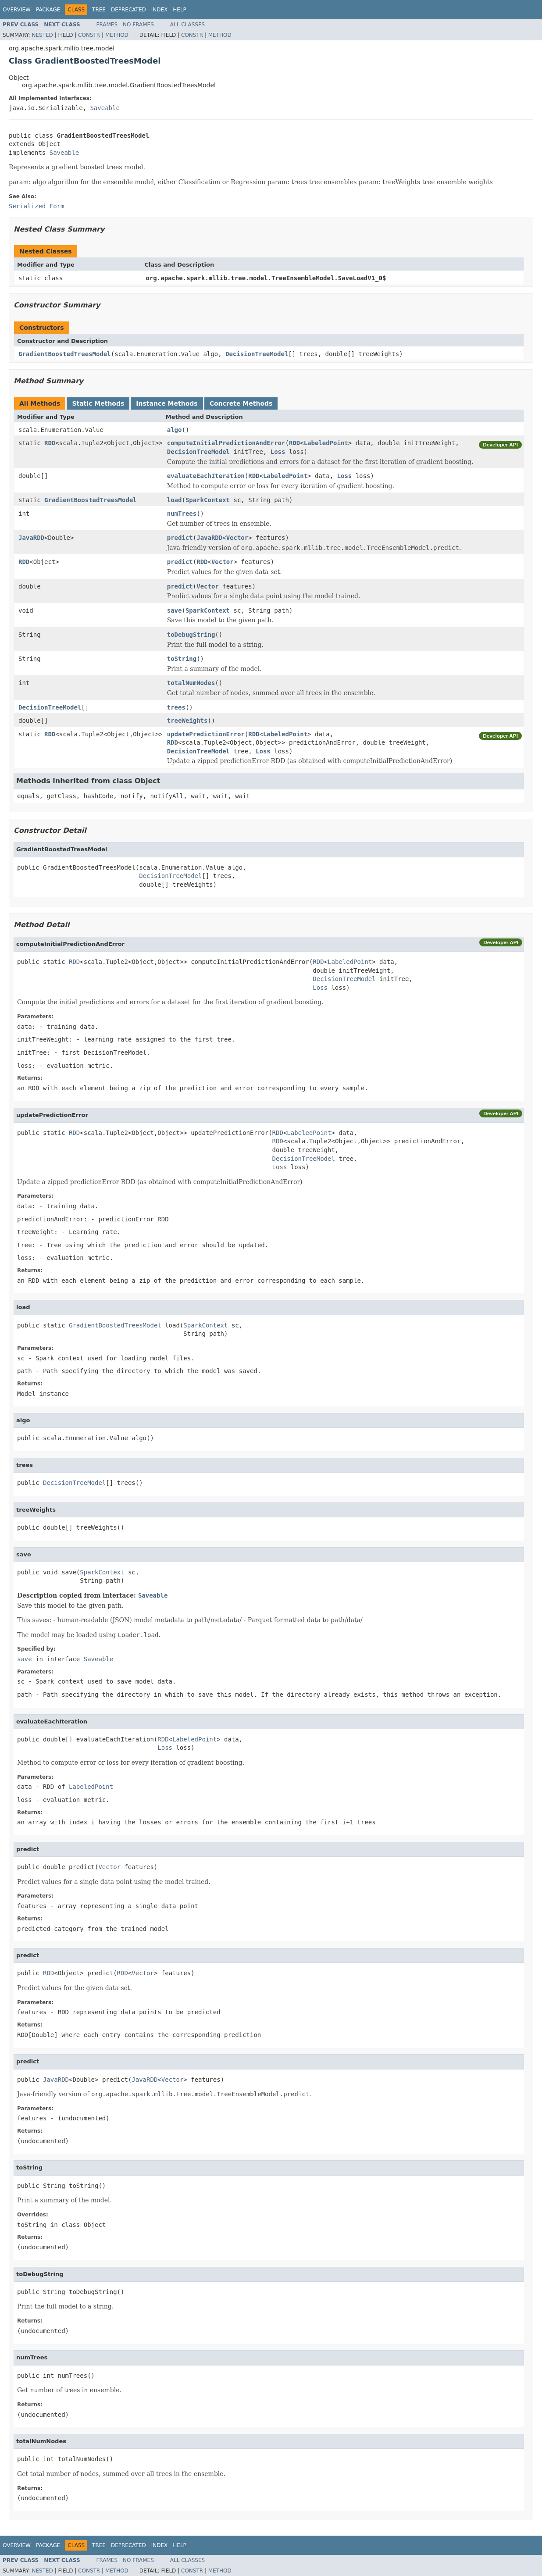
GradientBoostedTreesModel (64, 353)
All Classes (187, 24)
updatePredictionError (206, 734)
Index (159, 10)
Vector (237, 537)
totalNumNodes (191, 682)
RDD (49, 442)
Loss (278, 451)
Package (48, 10)
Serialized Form (36, 206)
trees (176, 707)
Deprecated (128, 10)
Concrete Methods (241, 403)
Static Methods (98, 403)
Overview (17, 10)
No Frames (138, 24)
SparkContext (207, 499)
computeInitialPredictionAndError (226, 442)
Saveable (104, 107)
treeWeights (187, 720)
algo (174, 429)
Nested (42, 35)
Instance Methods (166, 403)
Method (116, 35)
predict (180, 537)
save (174, 610)
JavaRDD (31, 537)
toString (181, 658)
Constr (89, 35)
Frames (107, 24)
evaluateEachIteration (206, 475)
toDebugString (191, 634)
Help (179, 10)
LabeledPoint (326, 442)
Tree (99, 10)
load (174, 499)
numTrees (181, 513)
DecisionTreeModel (256, 353)
